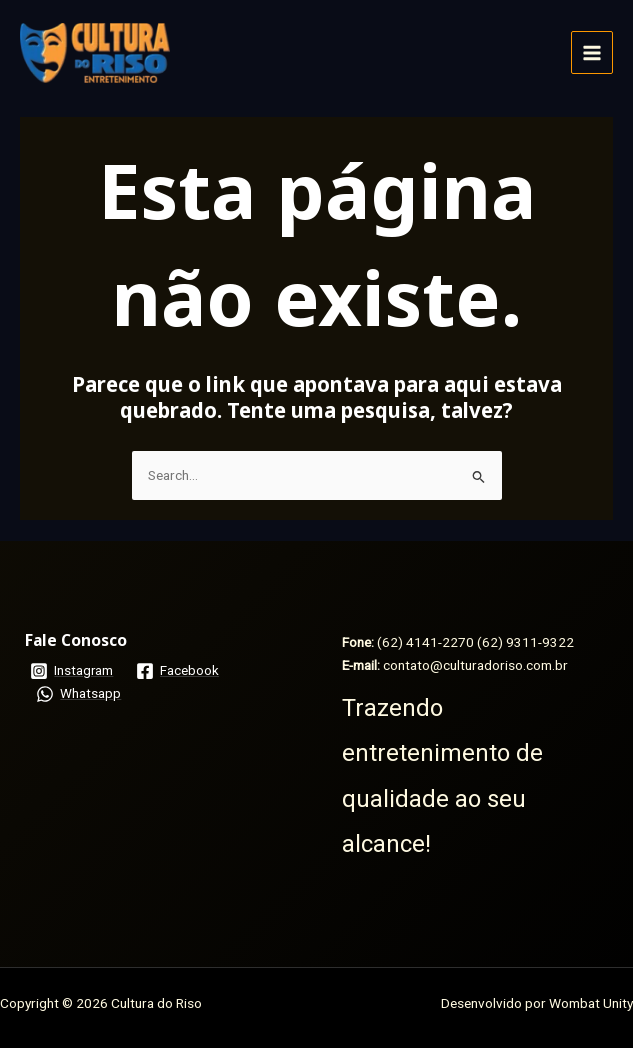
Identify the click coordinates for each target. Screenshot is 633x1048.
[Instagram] (72, 671)
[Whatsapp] (79, 694)
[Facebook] (178, 671)
